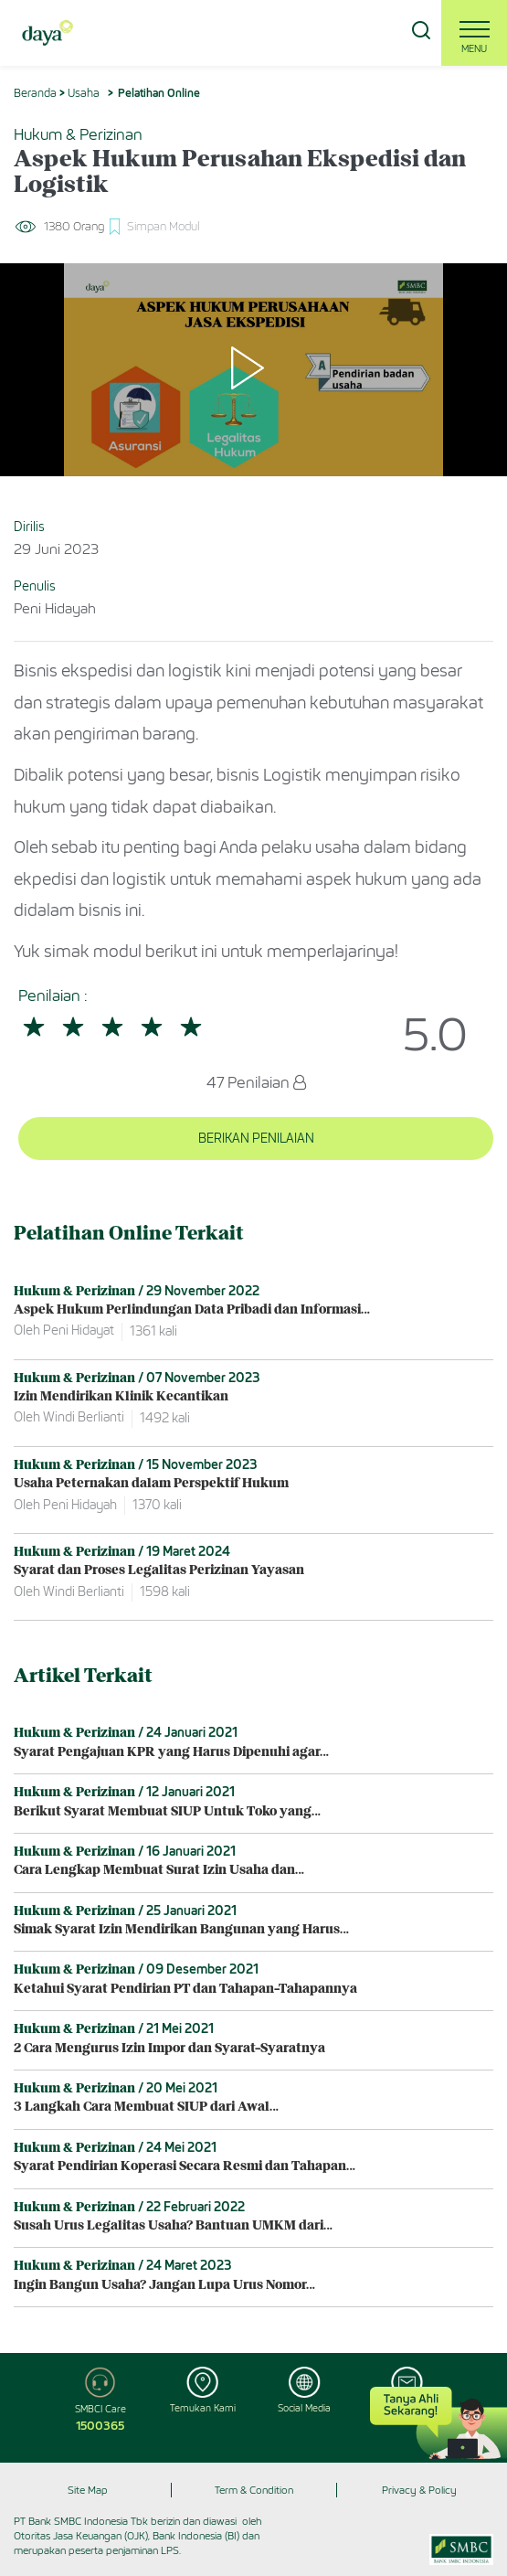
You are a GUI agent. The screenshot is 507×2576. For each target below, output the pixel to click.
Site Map (88, 2490)
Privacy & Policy (419, 2490)
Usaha (84, 93)
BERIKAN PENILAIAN (256, 1138)
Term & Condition (254, 2490)
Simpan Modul (163, 226)
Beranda (35, 93)
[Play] (254, 369)
